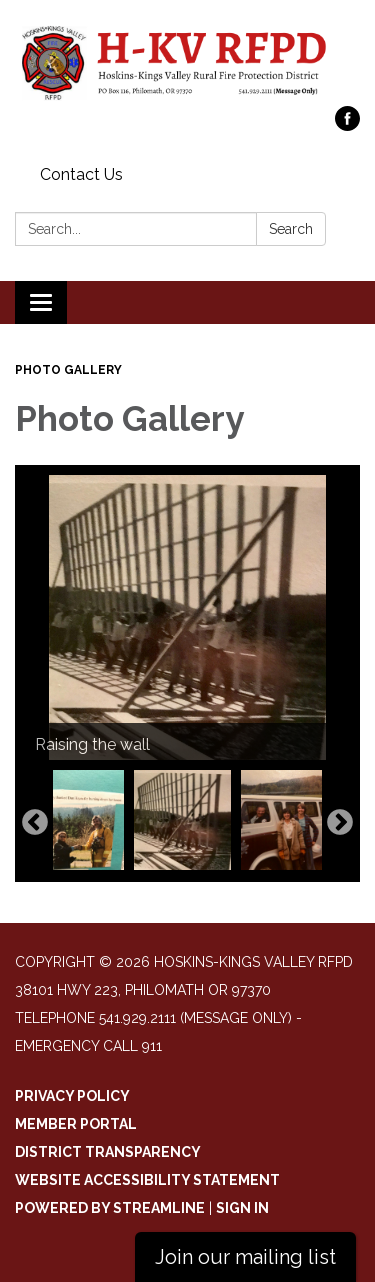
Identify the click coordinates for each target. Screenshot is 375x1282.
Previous (35, 823)
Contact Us (81, 174)
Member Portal (76, 1124)
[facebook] (347, 125)
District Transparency (108, 1152)
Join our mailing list (245, 1257)
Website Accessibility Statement (147, 1180)
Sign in (242, 1208)
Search (291, 229)
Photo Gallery (68, 370)
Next (340, 823)
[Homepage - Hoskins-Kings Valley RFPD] (187, 63)
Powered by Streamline (110, 1208)
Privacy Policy (72, 1096)
